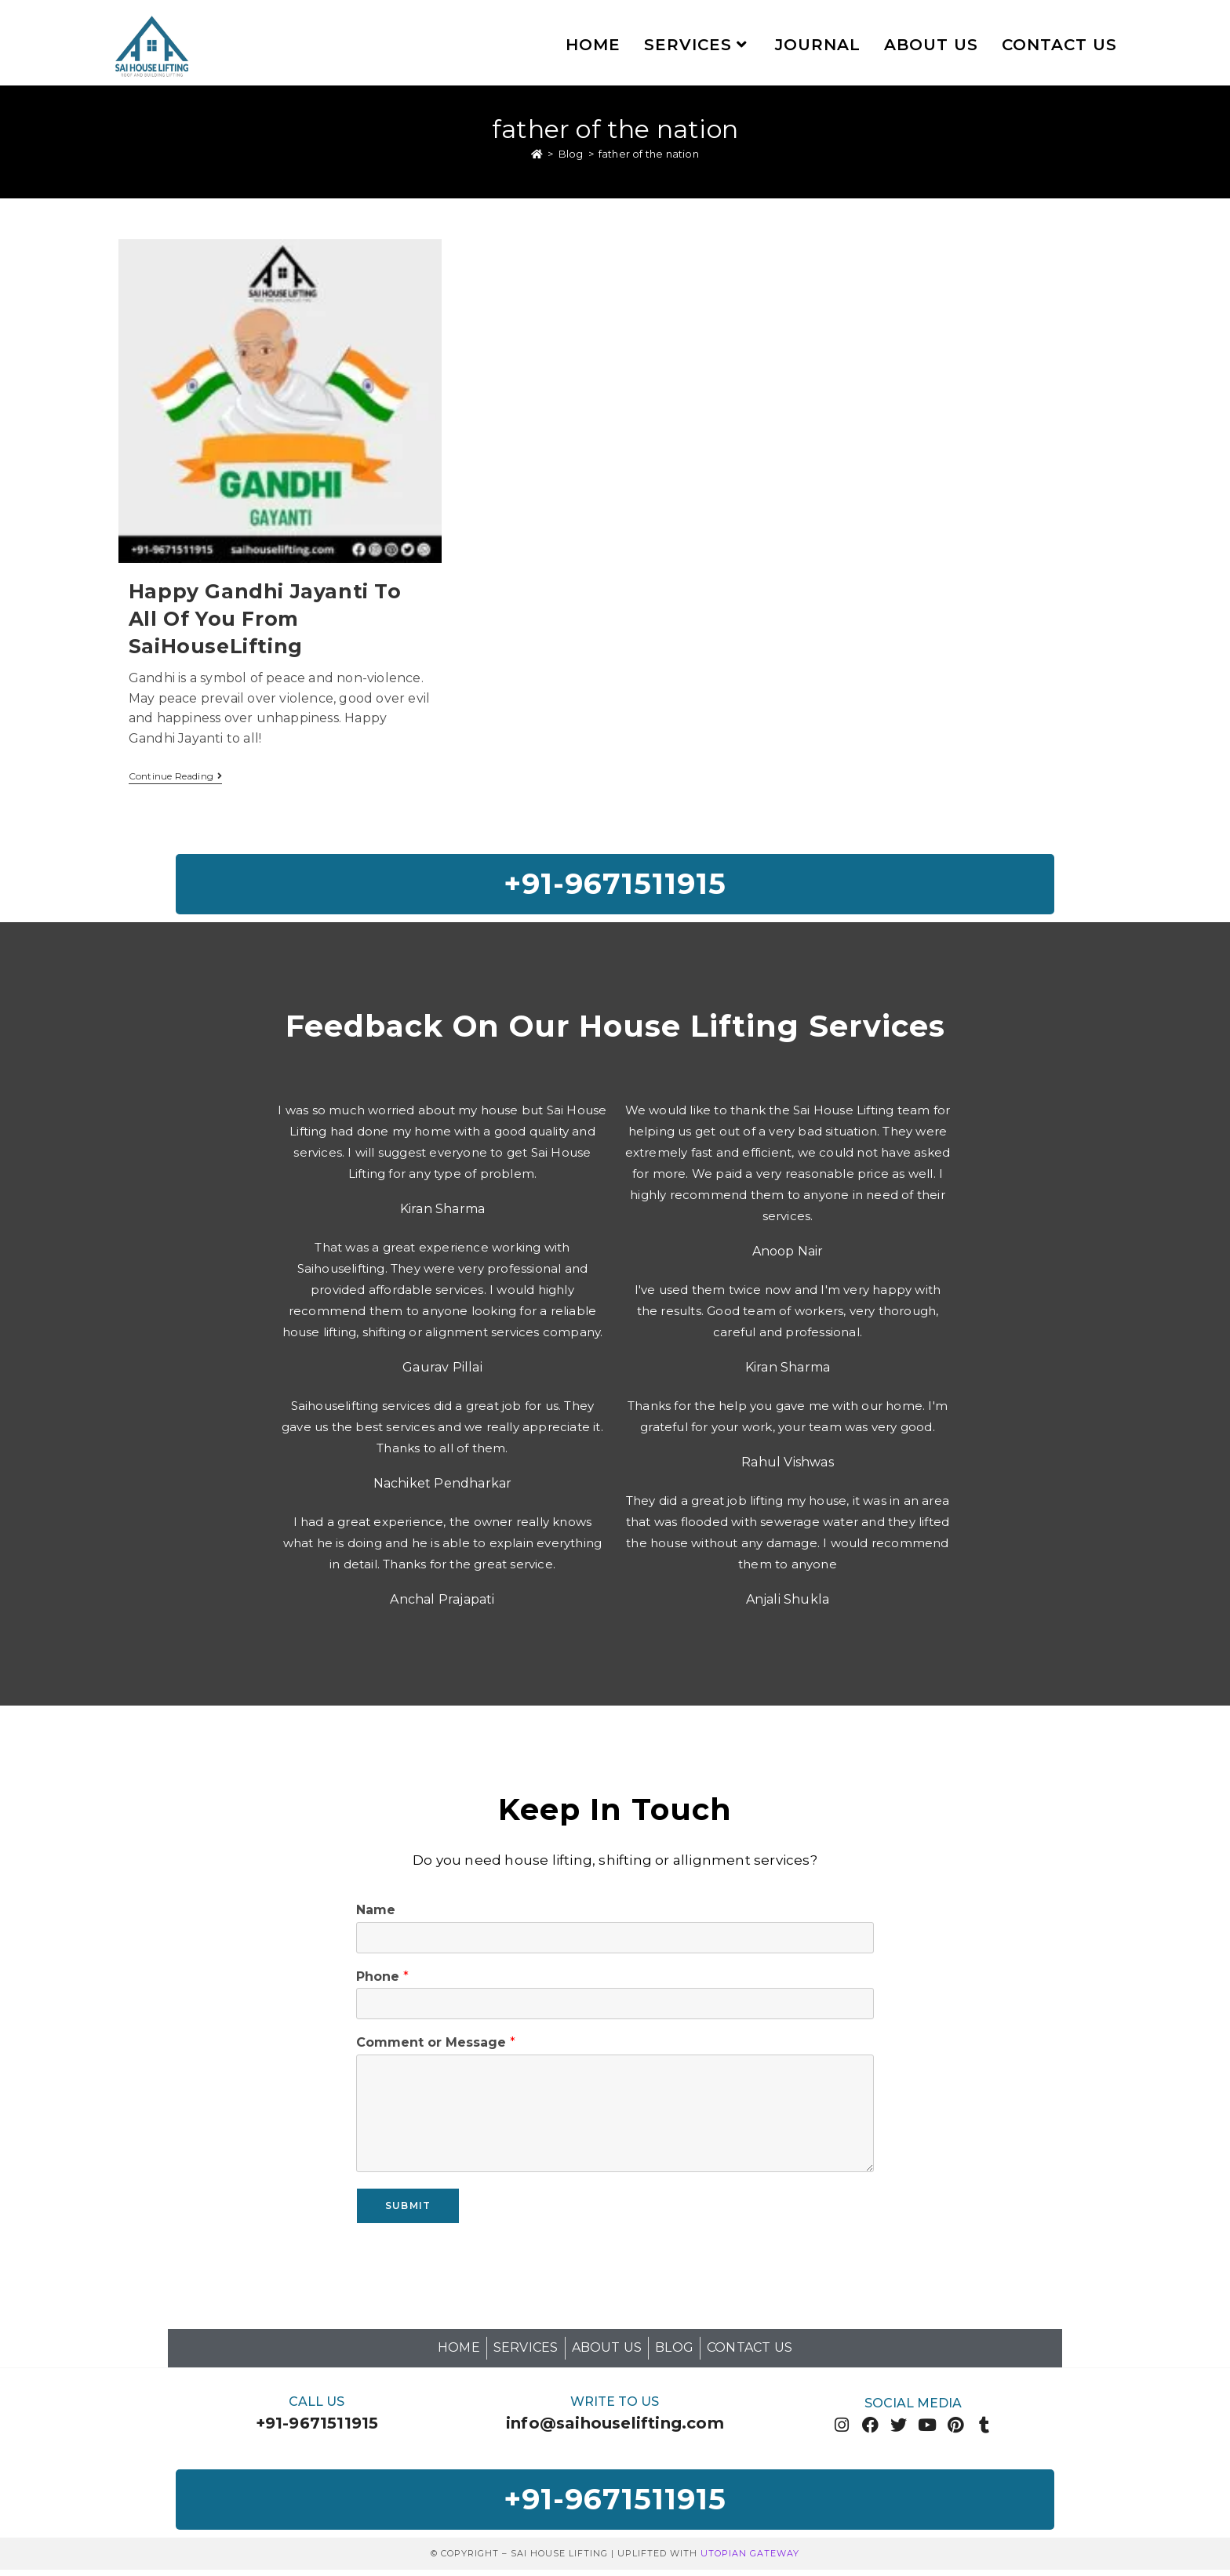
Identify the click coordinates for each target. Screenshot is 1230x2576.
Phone (382, 1979)
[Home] (537, 155)
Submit (408, 2209)
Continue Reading (175, 777)
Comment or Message (435, 2046)
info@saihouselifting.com (615, 2427)
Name (375, 1913)
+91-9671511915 (317, 2427)
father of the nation (649, 155)
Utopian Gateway (750, 2559)
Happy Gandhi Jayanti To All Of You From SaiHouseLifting (265, 620)
